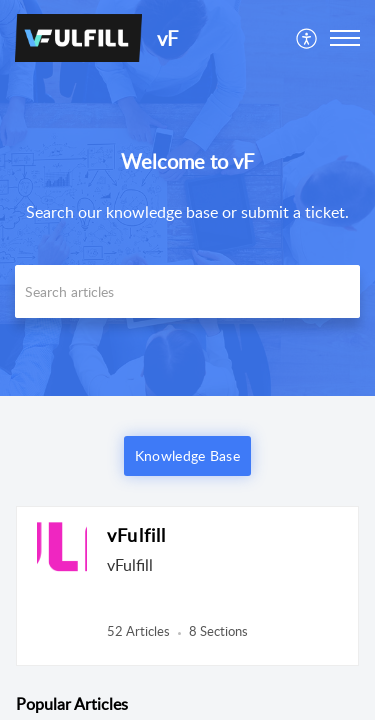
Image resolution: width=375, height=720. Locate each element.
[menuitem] (307, 38)
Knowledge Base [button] (187, 455)
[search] (187, 291)
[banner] (187, 198)
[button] (307, 38)
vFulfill (137, 535)
